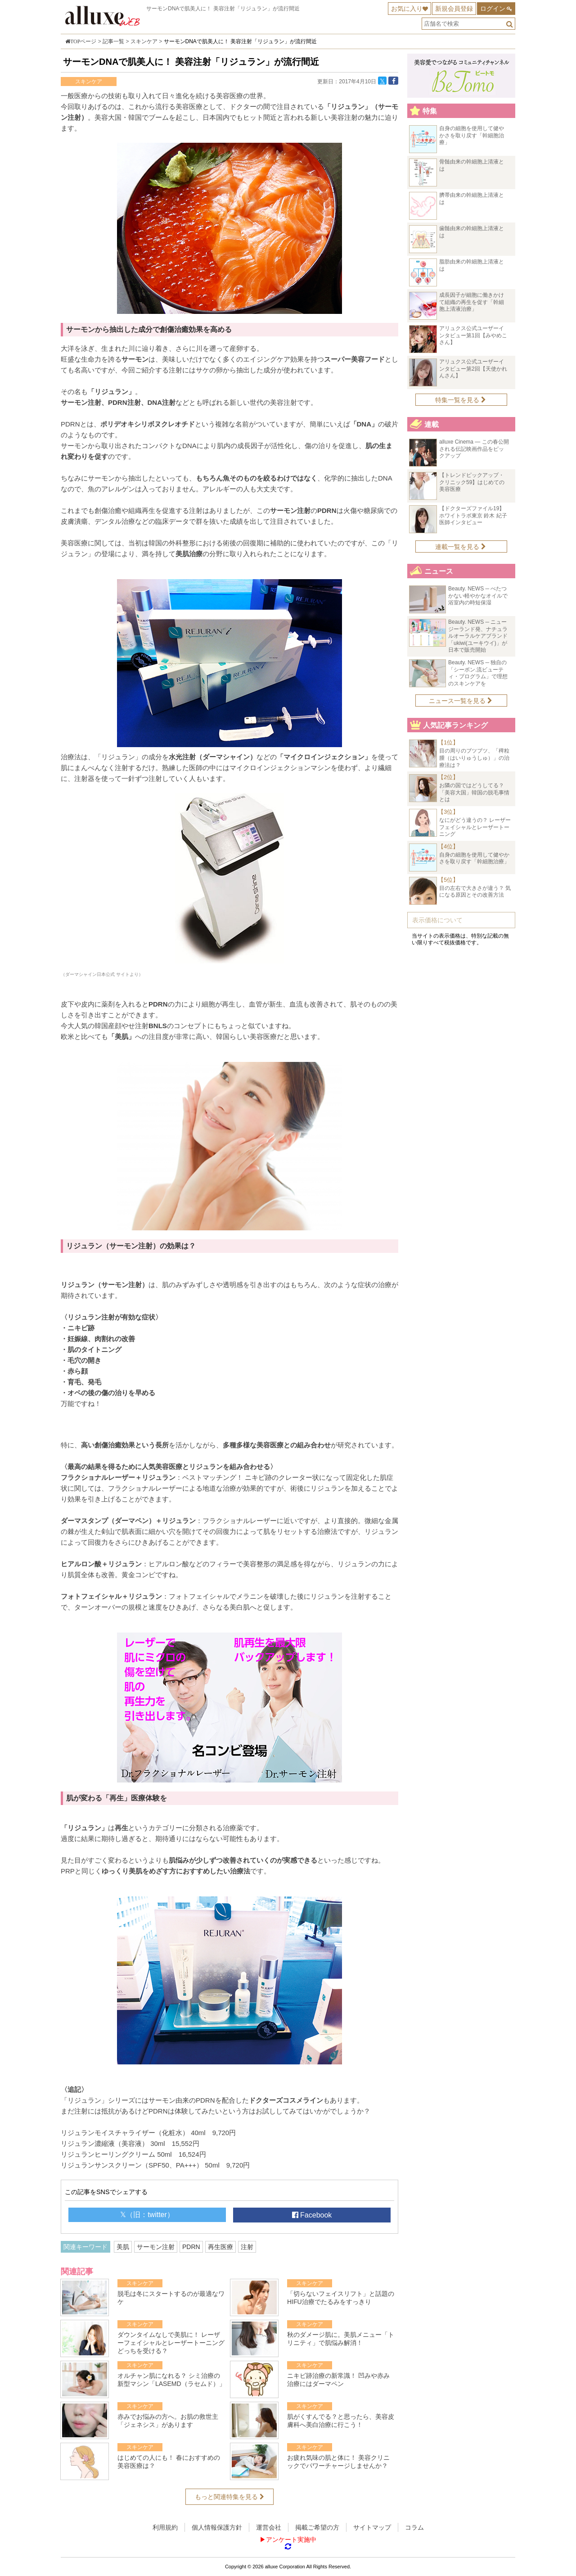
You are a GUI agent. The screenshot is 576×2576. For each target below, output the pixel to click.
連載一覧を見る (460, 546)
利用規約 (165, 2527)
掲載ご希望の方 (317, 2527)
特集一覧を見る (460, 400)
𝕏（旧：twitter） (147, 2214)
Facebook (312, 2215)
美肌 (123, 2246)
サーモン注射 (156, 2246)
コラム (414, 2527)
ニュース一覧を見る (460, 700)
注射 (247, 2246)
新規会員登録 (454, 8)
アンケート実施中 (291, 2539)
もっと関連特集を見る (229, 2496)
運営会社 (268, 2527)
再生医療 (220, 2246)
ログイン (492, 8)
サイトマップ (372, 2527)
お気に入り (407, 8)
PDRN (191, 2246)
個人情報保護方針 (217, 2527)
